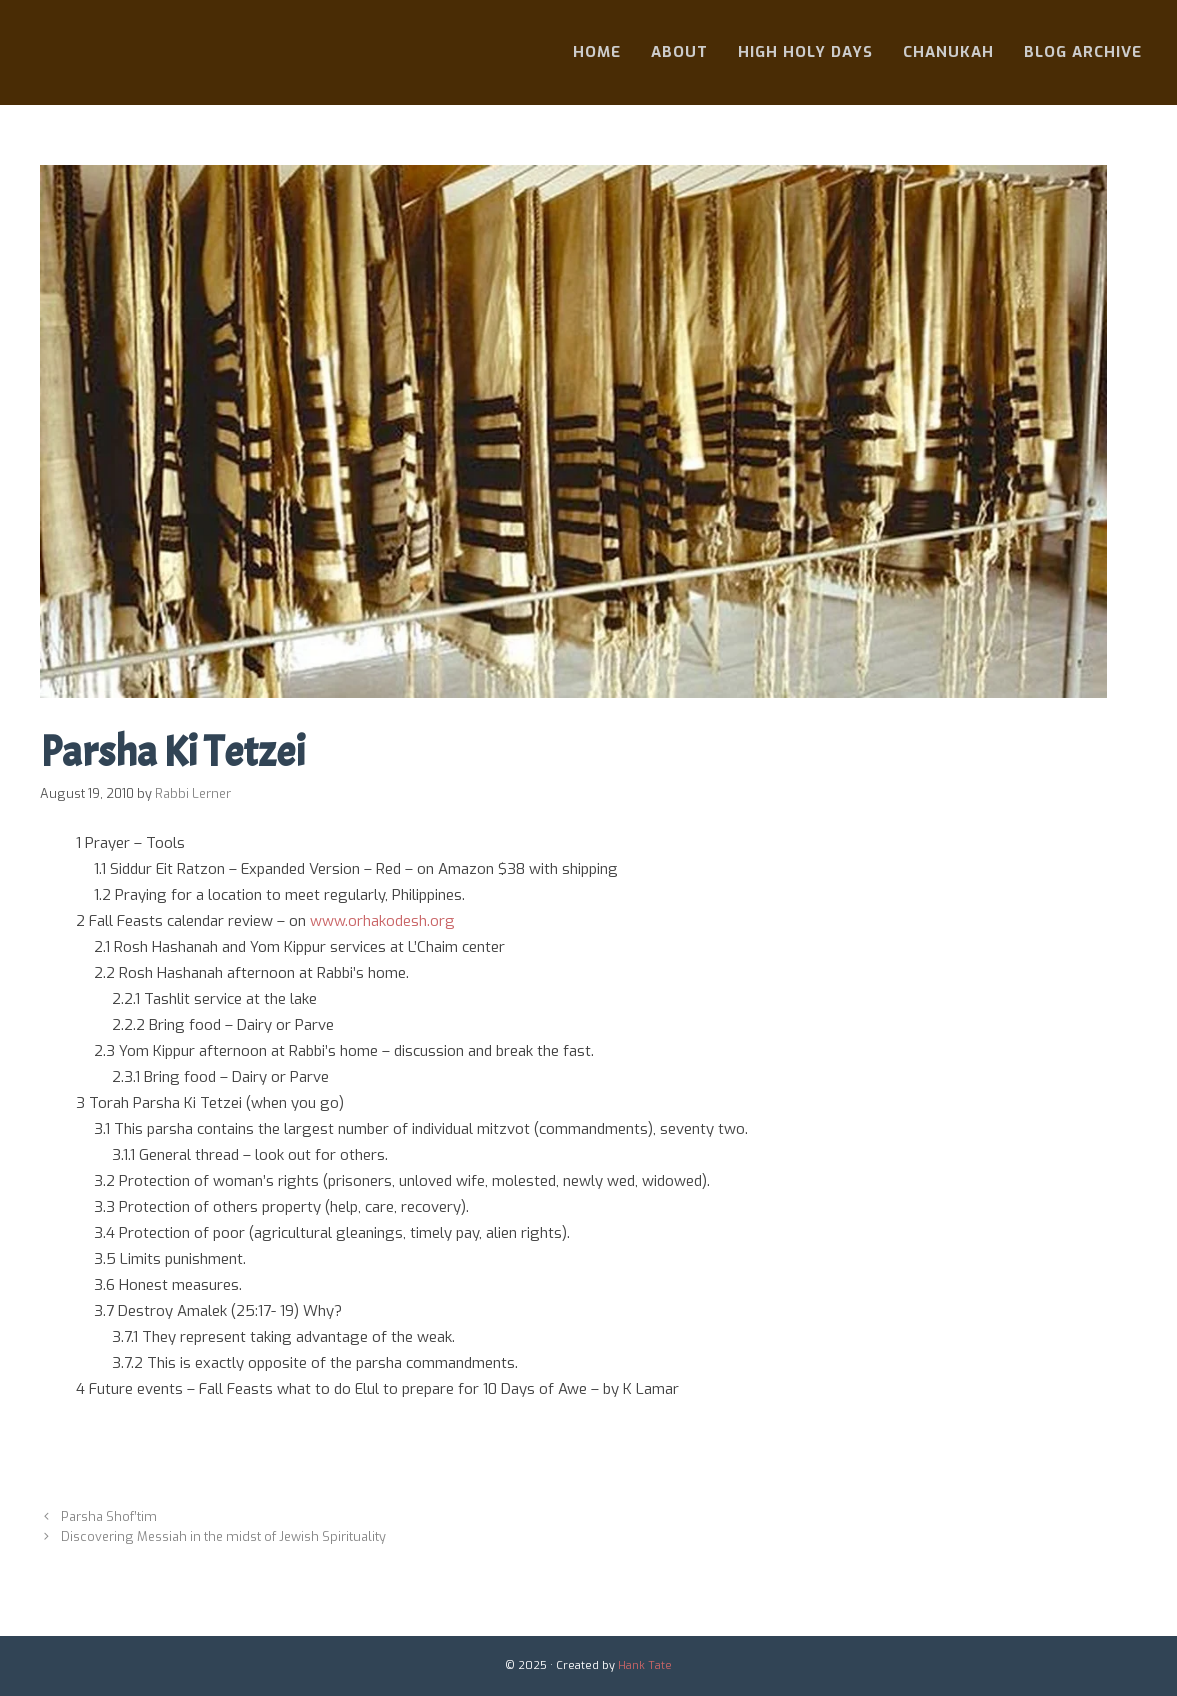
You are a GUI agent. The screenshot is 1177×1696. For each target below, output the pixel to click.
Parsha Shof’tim (109, 1516)
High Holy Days (805, 52)
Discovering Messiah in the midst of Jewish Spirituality (223, 1536)
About (679, 52)
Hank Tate (645, 1665)
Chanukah (948, 52)
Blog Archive (1083, 52)
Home (597, 52)
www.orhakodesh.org (382, 921)
